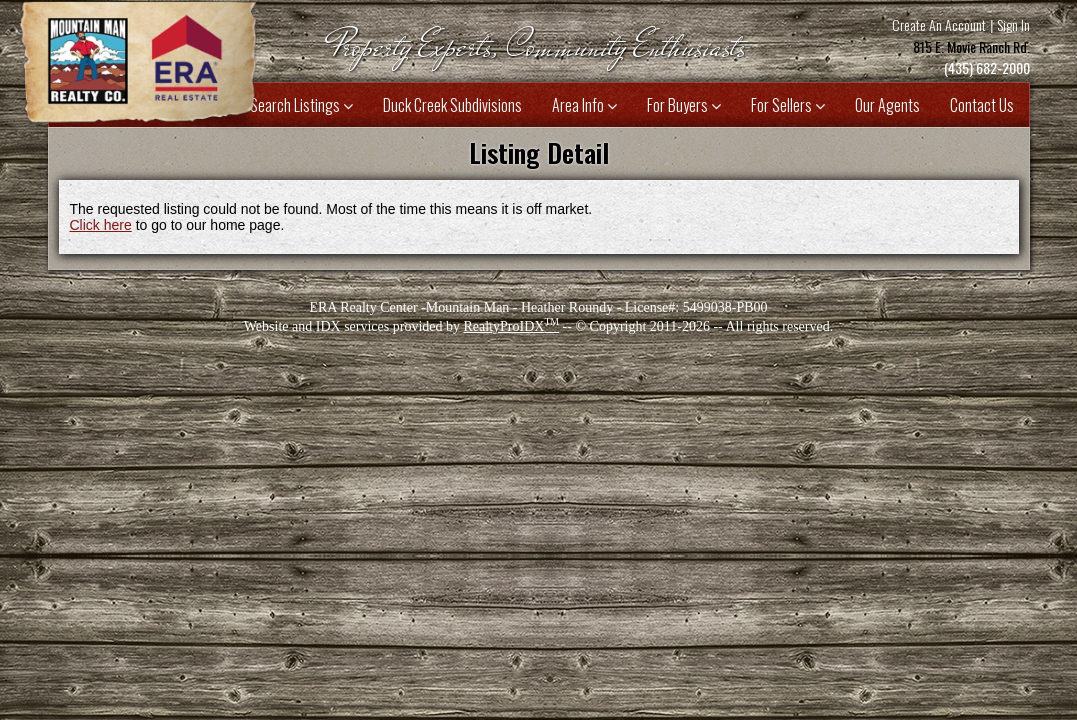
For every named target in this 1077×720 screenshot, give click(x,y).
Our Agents (887, 105)
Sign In (1013, 24)
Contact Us (982, 105)
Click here (101, 225)
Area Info (584, 105)
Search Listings (301, 105)
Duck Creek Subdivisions (452, 105)
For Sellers (788, 105)
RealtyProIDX (511, 326)
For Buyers (684, 105)
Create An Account (939, 24)
